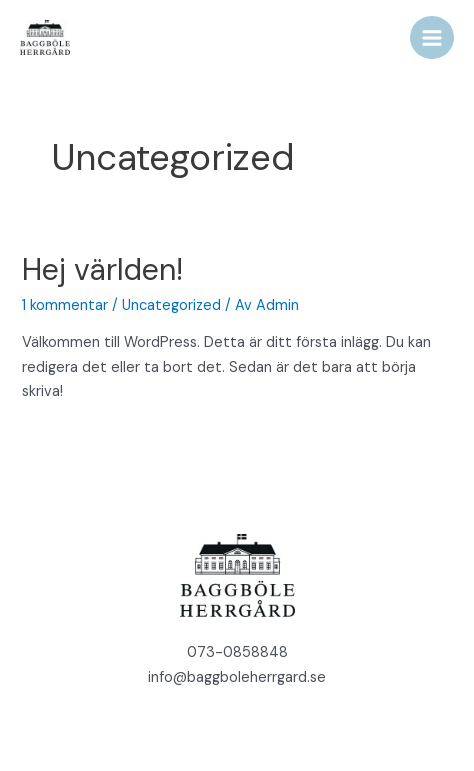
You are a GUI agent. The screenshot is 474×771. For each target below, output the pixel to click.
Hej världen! (102, 269)
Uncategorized (171, 305)
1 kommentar (65, 305)
